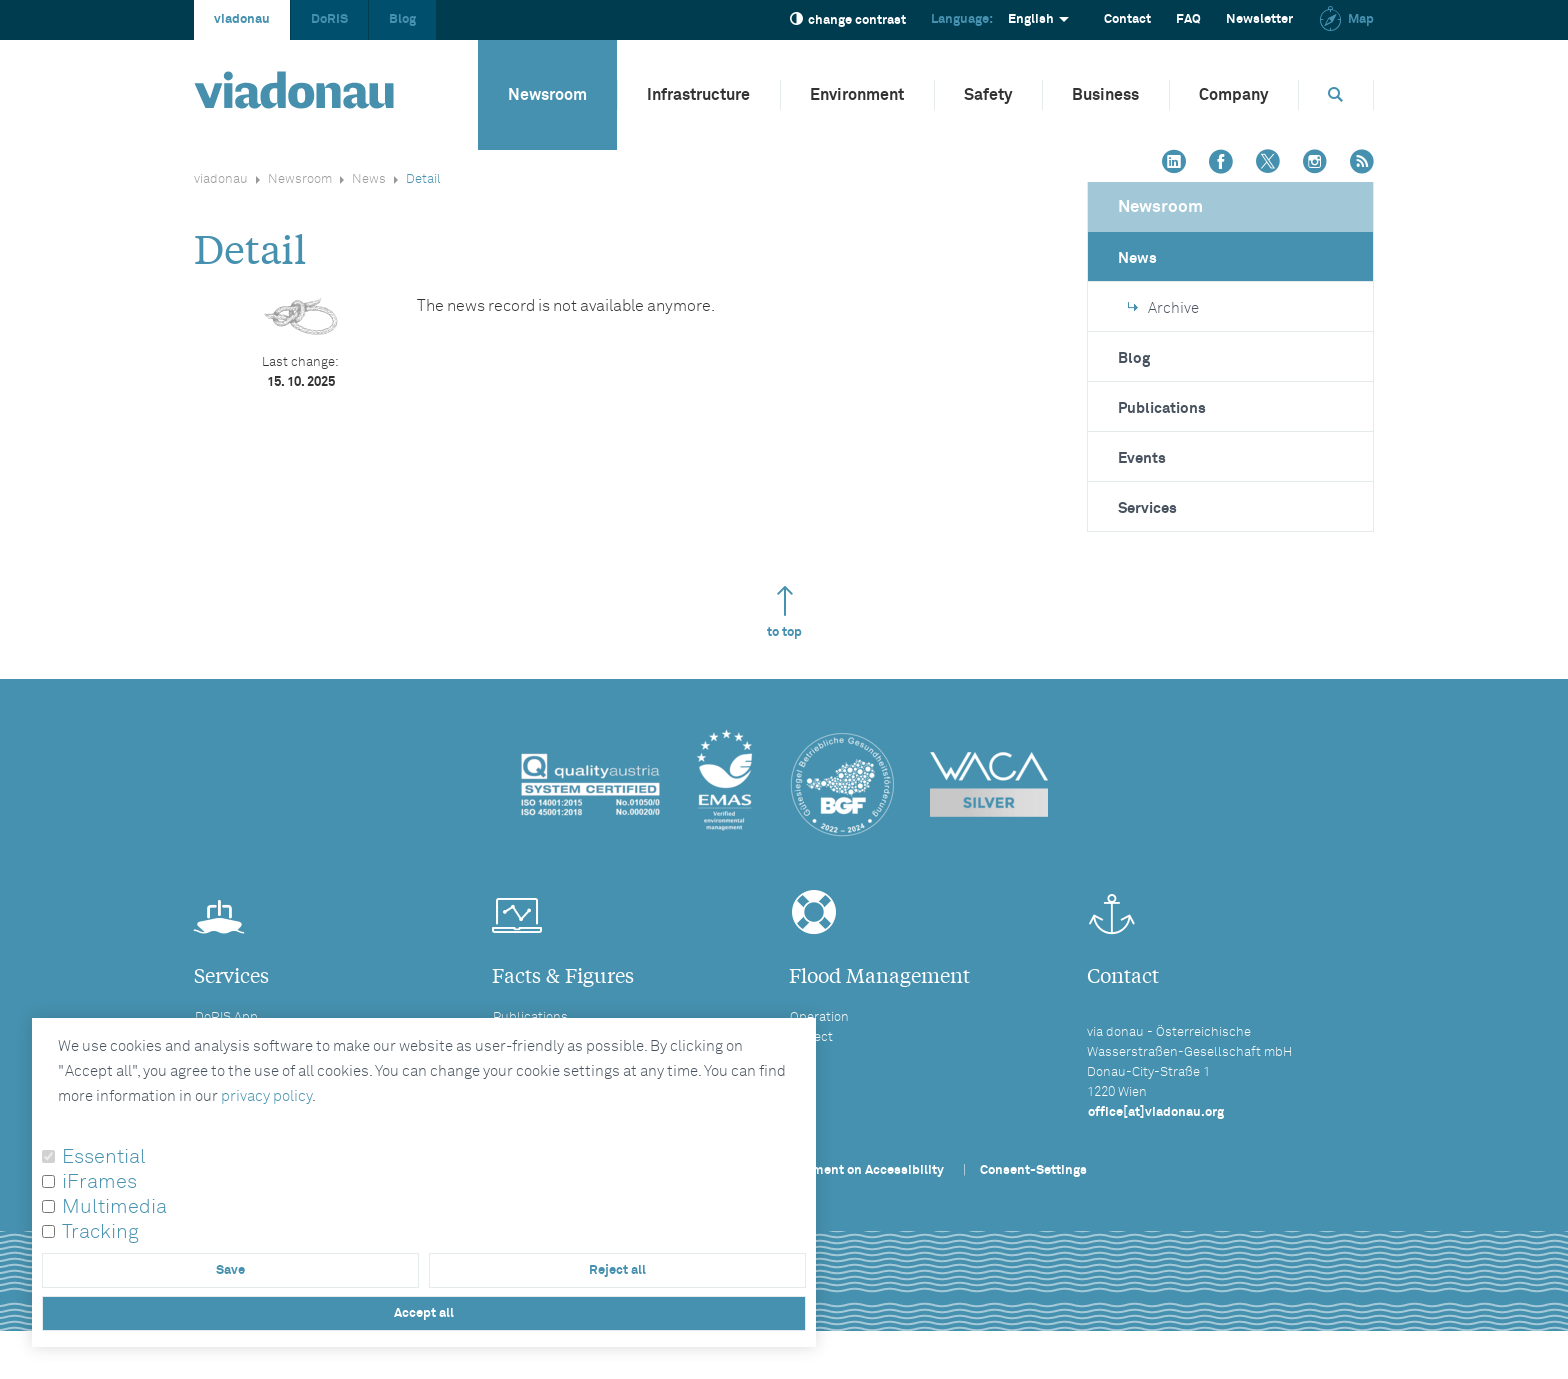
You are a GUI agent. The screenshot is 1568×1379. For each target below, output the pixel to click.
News (369, 179)
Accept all (424, 1313)
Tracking (100, 1232)
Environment (857, 95)
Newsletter (1259, 19)
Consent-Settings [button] (1033, 1170)
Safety (988, 95)
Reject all (617, 1270)
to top (784, 612)
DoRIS (329, 19)
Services (1147, 508)
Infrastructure (698, 95)
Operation (819, 1017)
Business (1105, 95)
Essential (104, 1157)
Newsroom (547, 95)
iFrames (99, 1182)
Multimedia (114, 1207)
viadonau (242, 19)
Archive (1163, 308)
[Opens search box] (1336, 94)
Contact (1127, 19)
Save (230, 1270)
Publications (1162, 408)
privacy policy (266, 1096)
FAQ (1188, 19)
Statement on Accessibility (862, 1170)
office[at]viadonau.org (1156, 1112)
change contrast (848, 19)
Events (1142, 458)
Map (1346, 19)
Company (1233, 95)
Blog (402, 19)
